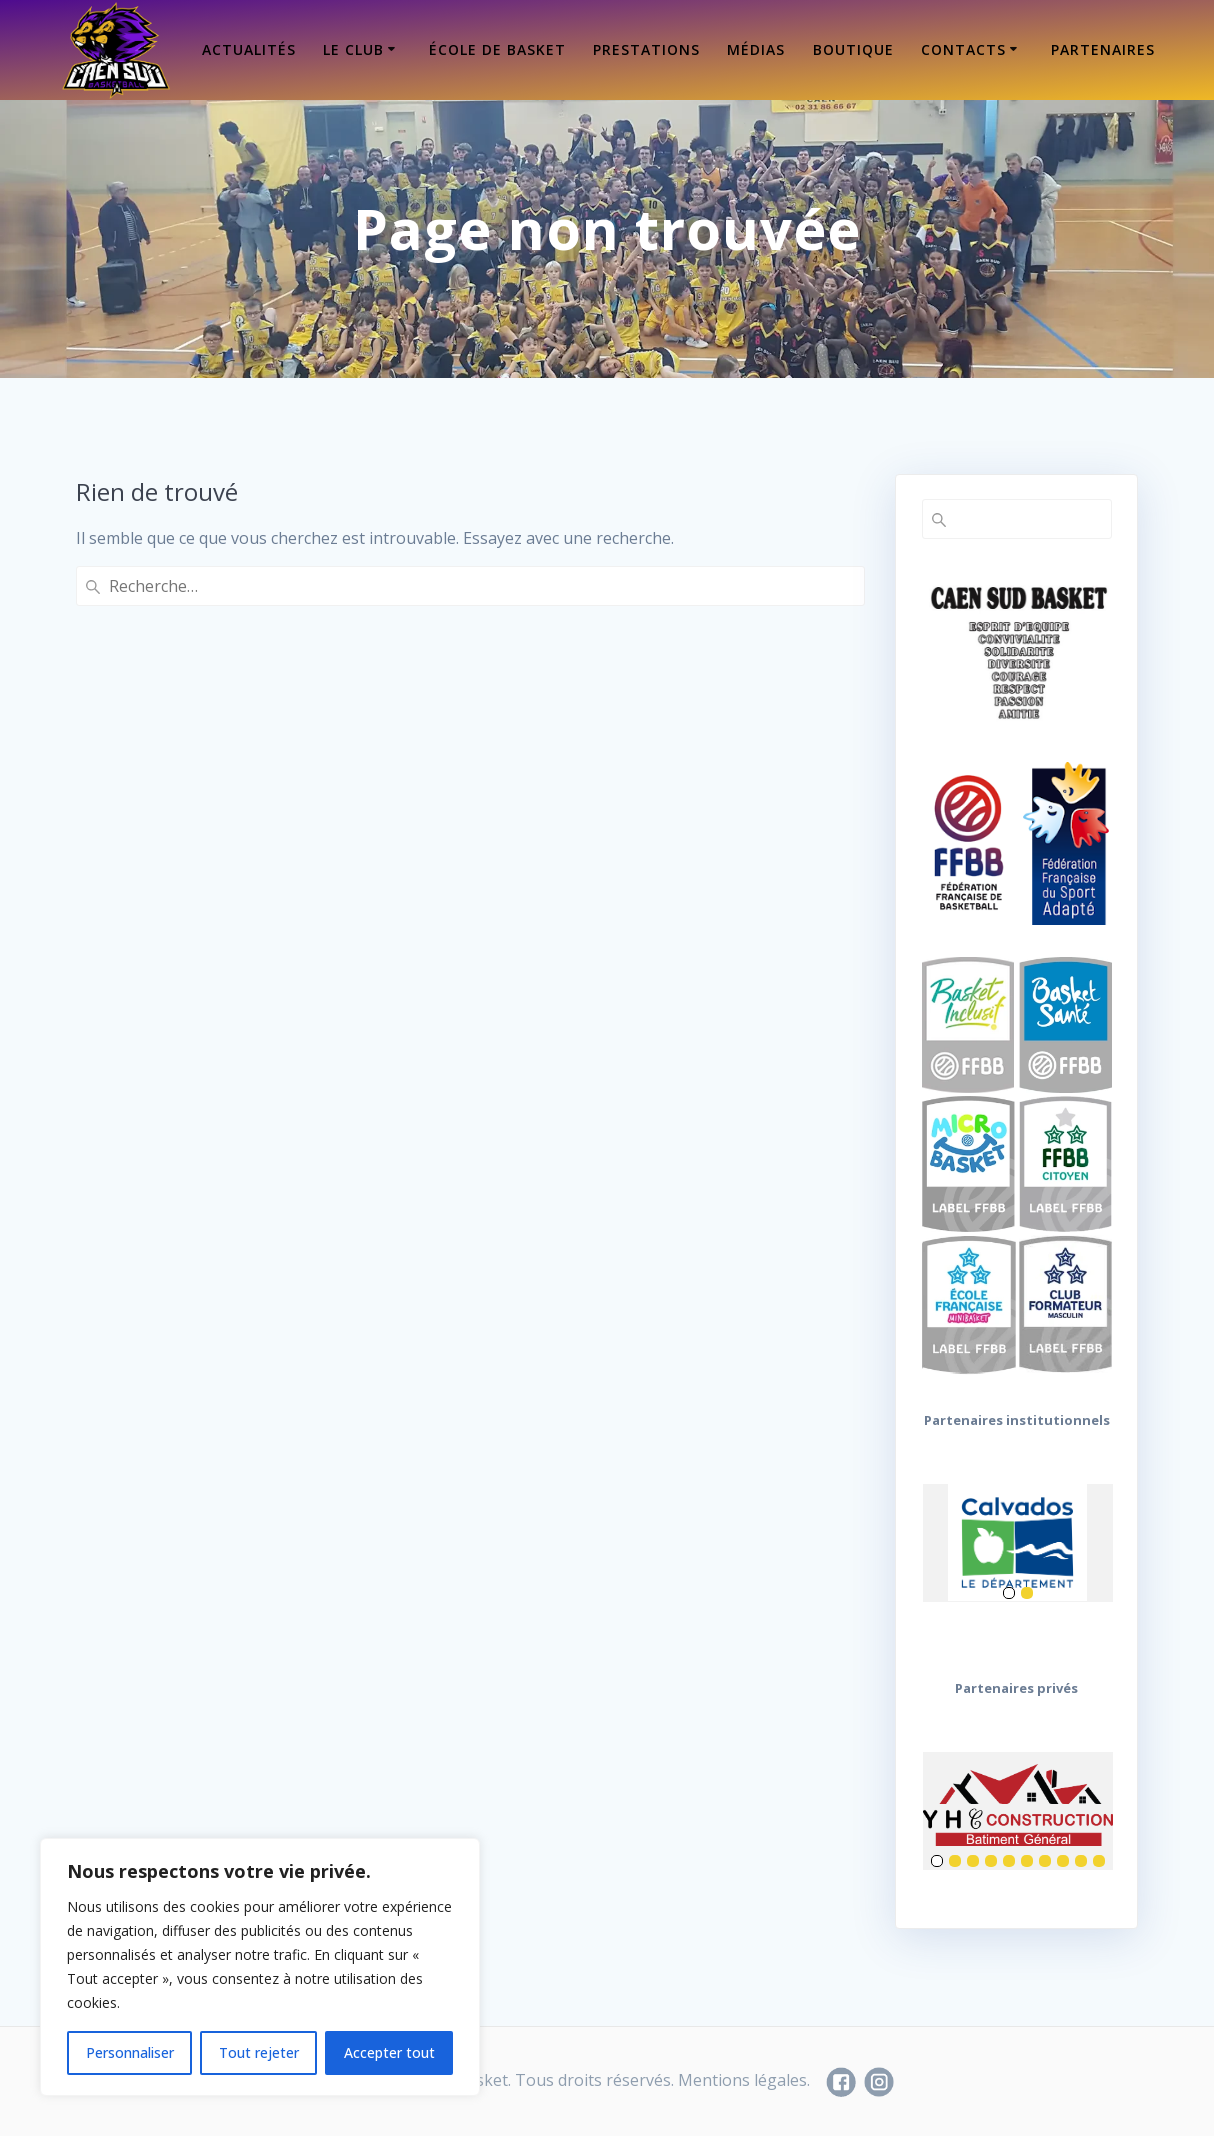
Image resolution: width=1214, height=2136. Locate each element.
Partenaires (1103, 49)
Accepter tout (389, 2052)
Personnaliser (130, 2052)
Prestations (646, 49)
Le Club (353, 49)
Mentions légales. (744, 2080)
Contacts (963, 49)
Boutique (853, 49)
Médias (756, 49)
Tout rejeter (259, 2052)
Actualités (249, 49)
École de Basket (497, 49)
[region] (260, 1967)
